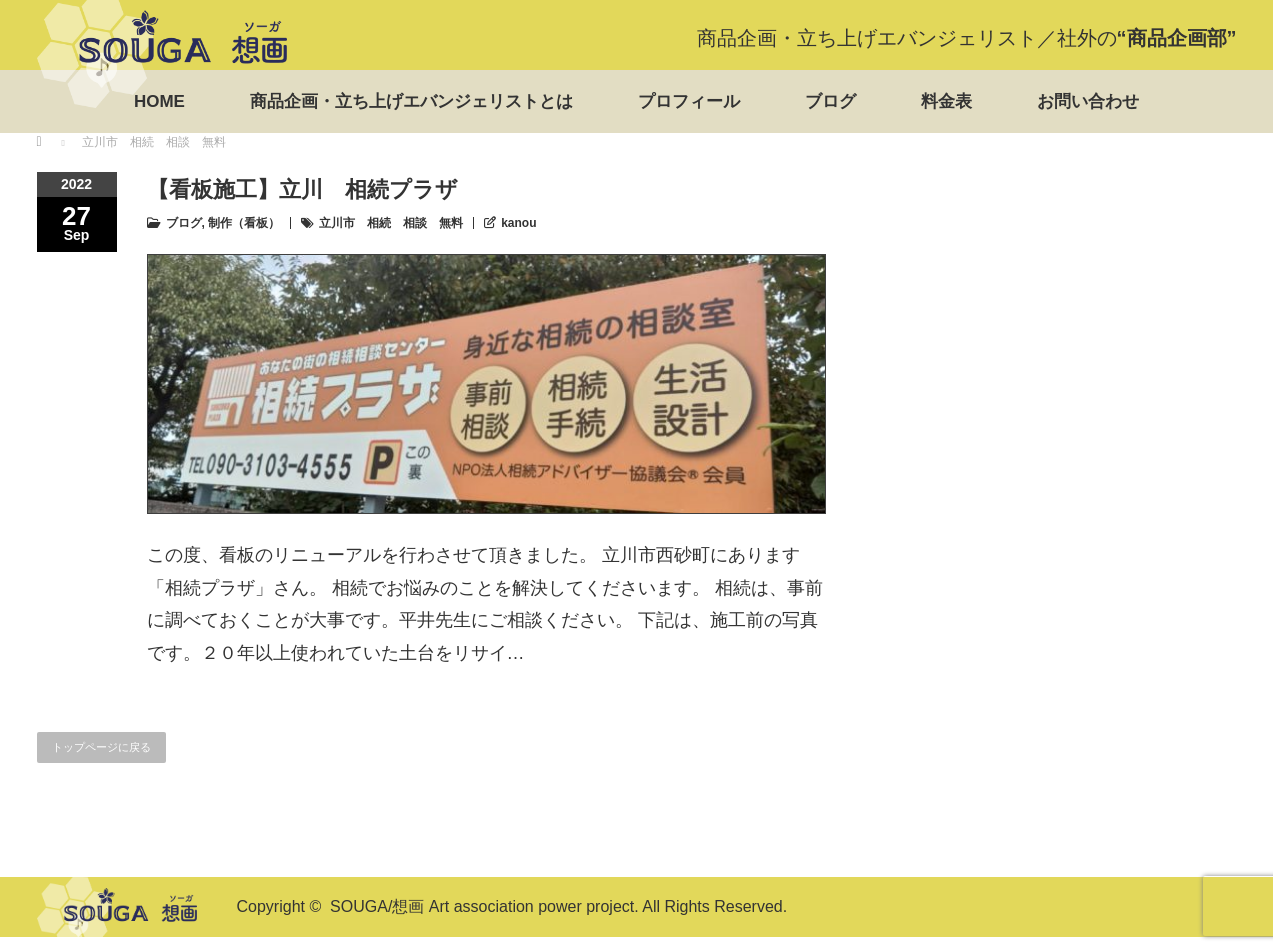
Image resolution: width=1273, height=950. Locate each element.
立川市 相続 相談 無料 (391, 223)
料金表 (946, 101)
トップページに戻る (101, 747)
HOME (159, 101)
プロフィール (689, 101)
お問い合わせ (1088, 101)
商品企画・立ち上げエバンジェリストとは (411, 101)
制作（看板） (244, 223)
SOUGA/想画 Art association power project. (484, 906)
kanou (518, 223)
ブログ (830, 101)
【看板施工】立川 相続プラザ (302, 189)
